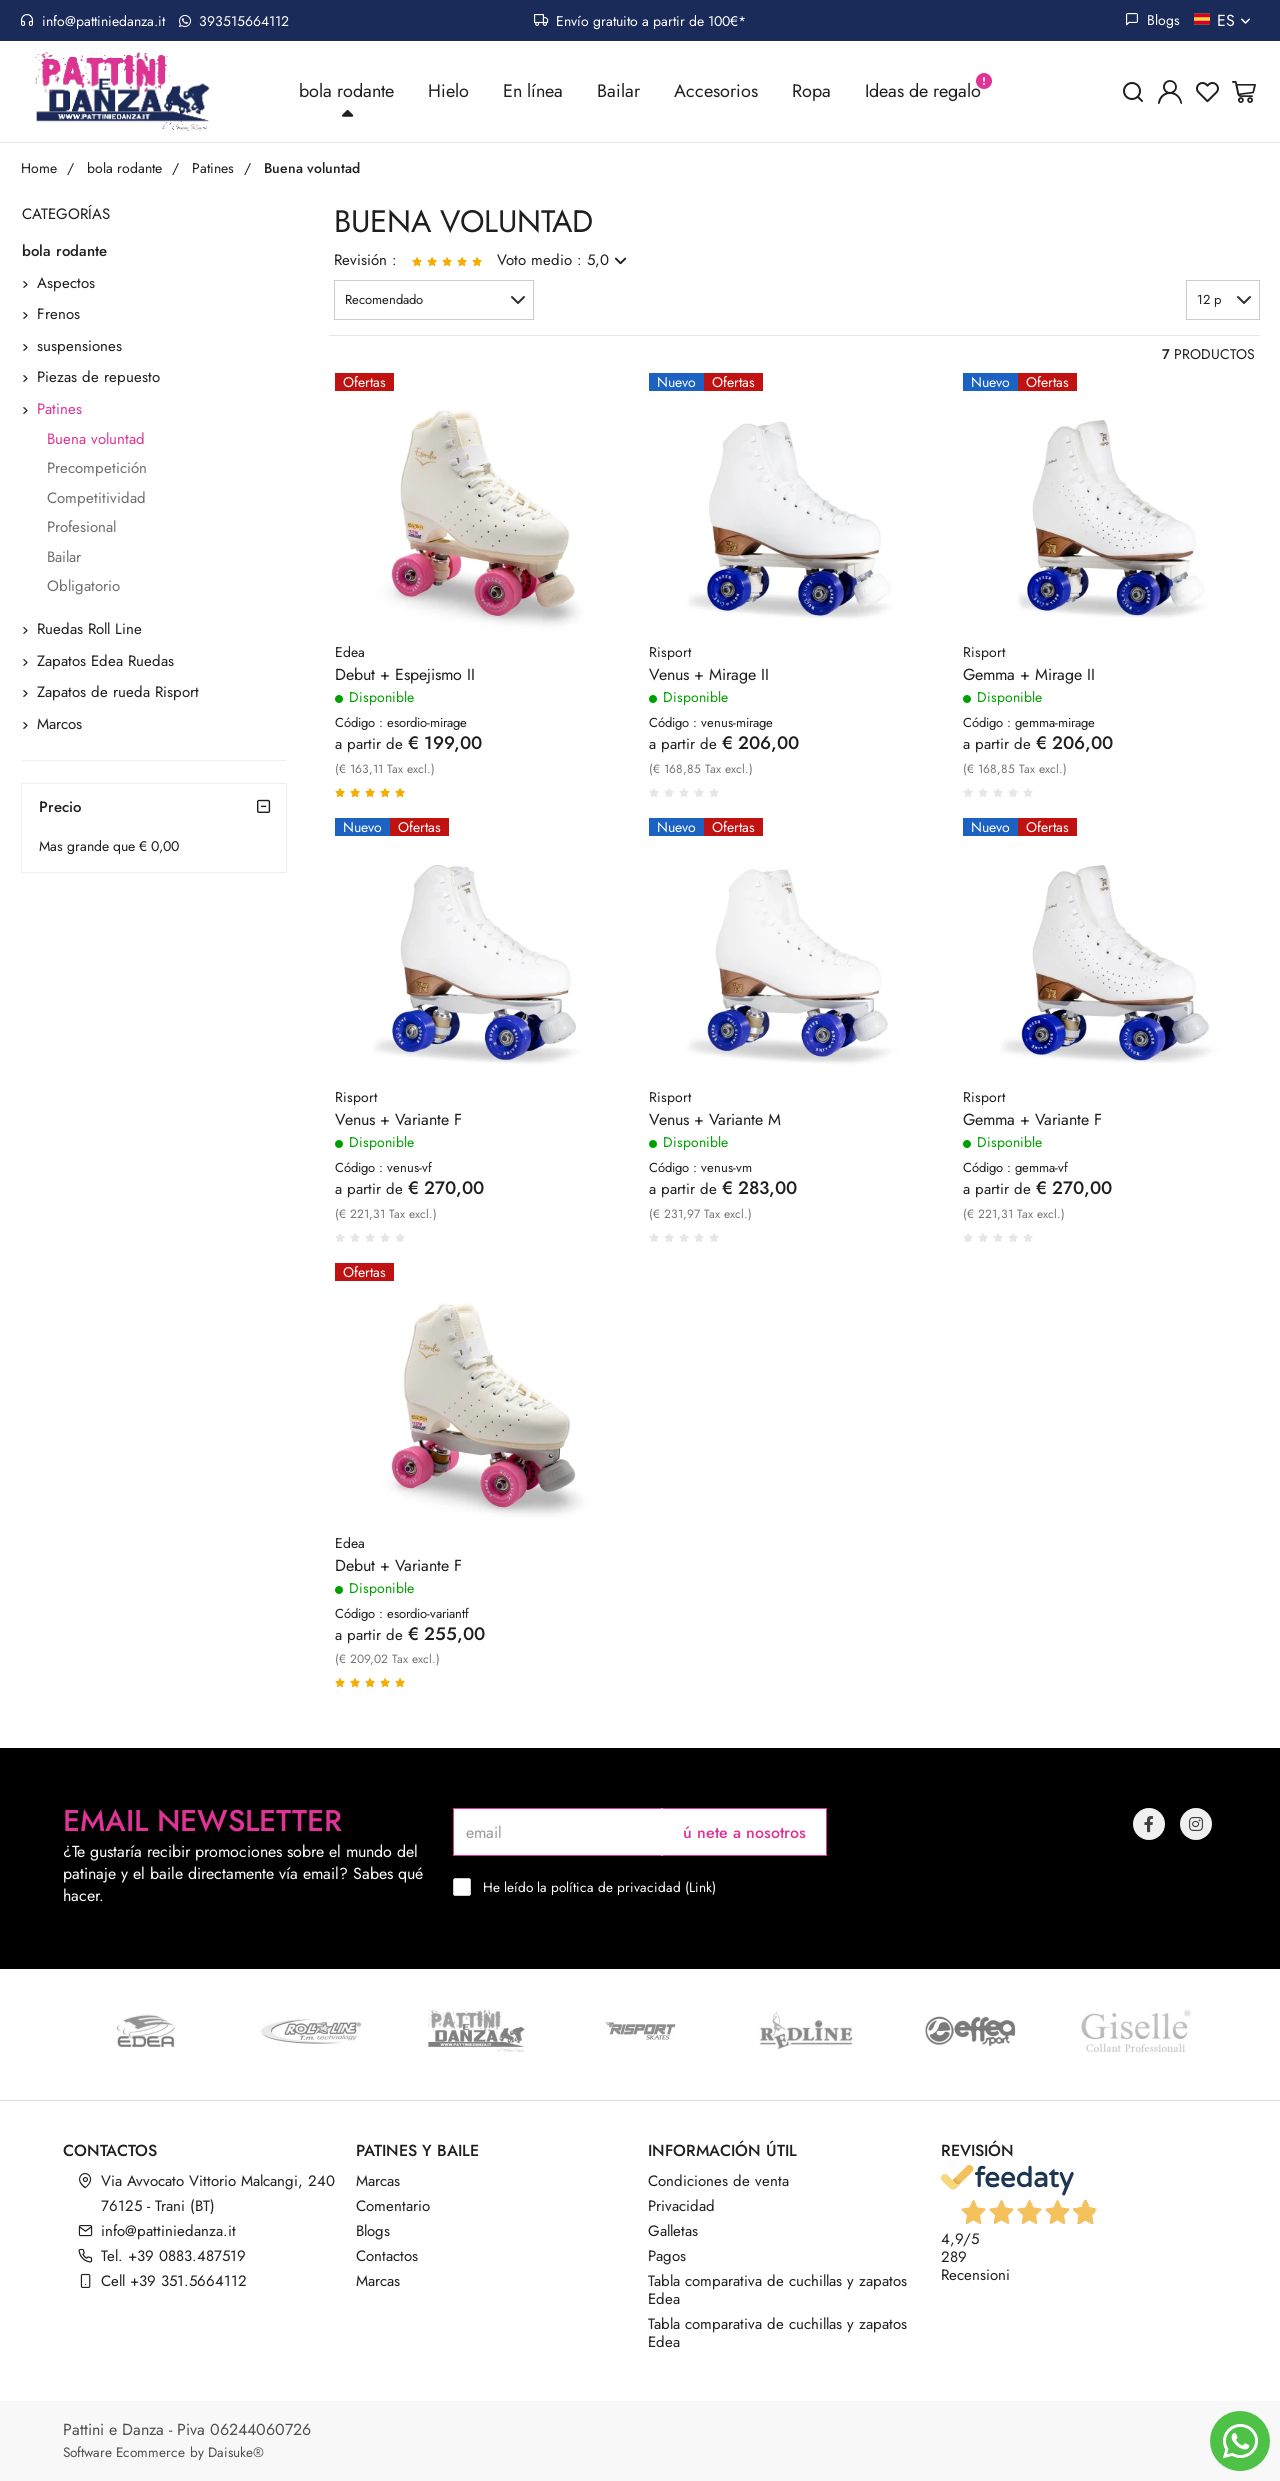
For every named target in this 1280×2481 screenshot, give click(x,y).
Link (700, 1887)
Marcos (59, 725)
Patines (59, 410)
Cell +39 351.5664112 (174, 2281)
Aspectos (66, 284)
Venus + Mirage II (709, 677)
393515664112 (234, 21)
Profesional (81, 529)
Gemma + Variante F (1032, 1122)
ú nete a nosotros (744, 1832)
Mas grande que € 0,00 (109, 847)
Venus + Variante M (715, 1122)
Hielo (448, 92)
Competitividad (96, 499)
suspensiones (79, 347)
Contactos (387, 2256)
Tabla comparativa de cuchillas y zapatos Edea (777, 2290)
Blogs (1152, 20)
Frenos (58, 316)
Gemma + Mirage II (1029, 677)
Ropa (811, 92)
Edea (350, 654)
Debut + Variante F (398, 1567)
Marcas (378, 2181)
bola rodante (346, 92)
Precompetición (97, 470)
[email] (557, 1832)
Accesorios (716, 92)
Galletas (673, 2231)
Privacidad (681, 2206)
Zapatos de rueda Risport (118, 694)
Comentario (393, 2206)
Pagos (667, 2256)
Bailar (618, 92)
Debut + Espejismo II (405, 677)
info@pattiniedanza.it (92, 21)
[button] (434, 301)
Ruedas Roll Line (89, 631)
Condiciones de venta (718, 2181)
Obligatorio (83, 587)
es (1236, 20)
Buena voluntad (96, 440)
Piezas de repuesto (98, 379)
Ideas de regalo (923, 92)
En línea (533, 92)
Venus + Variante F (398, 1122)
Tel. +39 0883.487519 (173, 2256)
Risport (670, 654)
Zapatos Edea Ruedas (105, 662)
